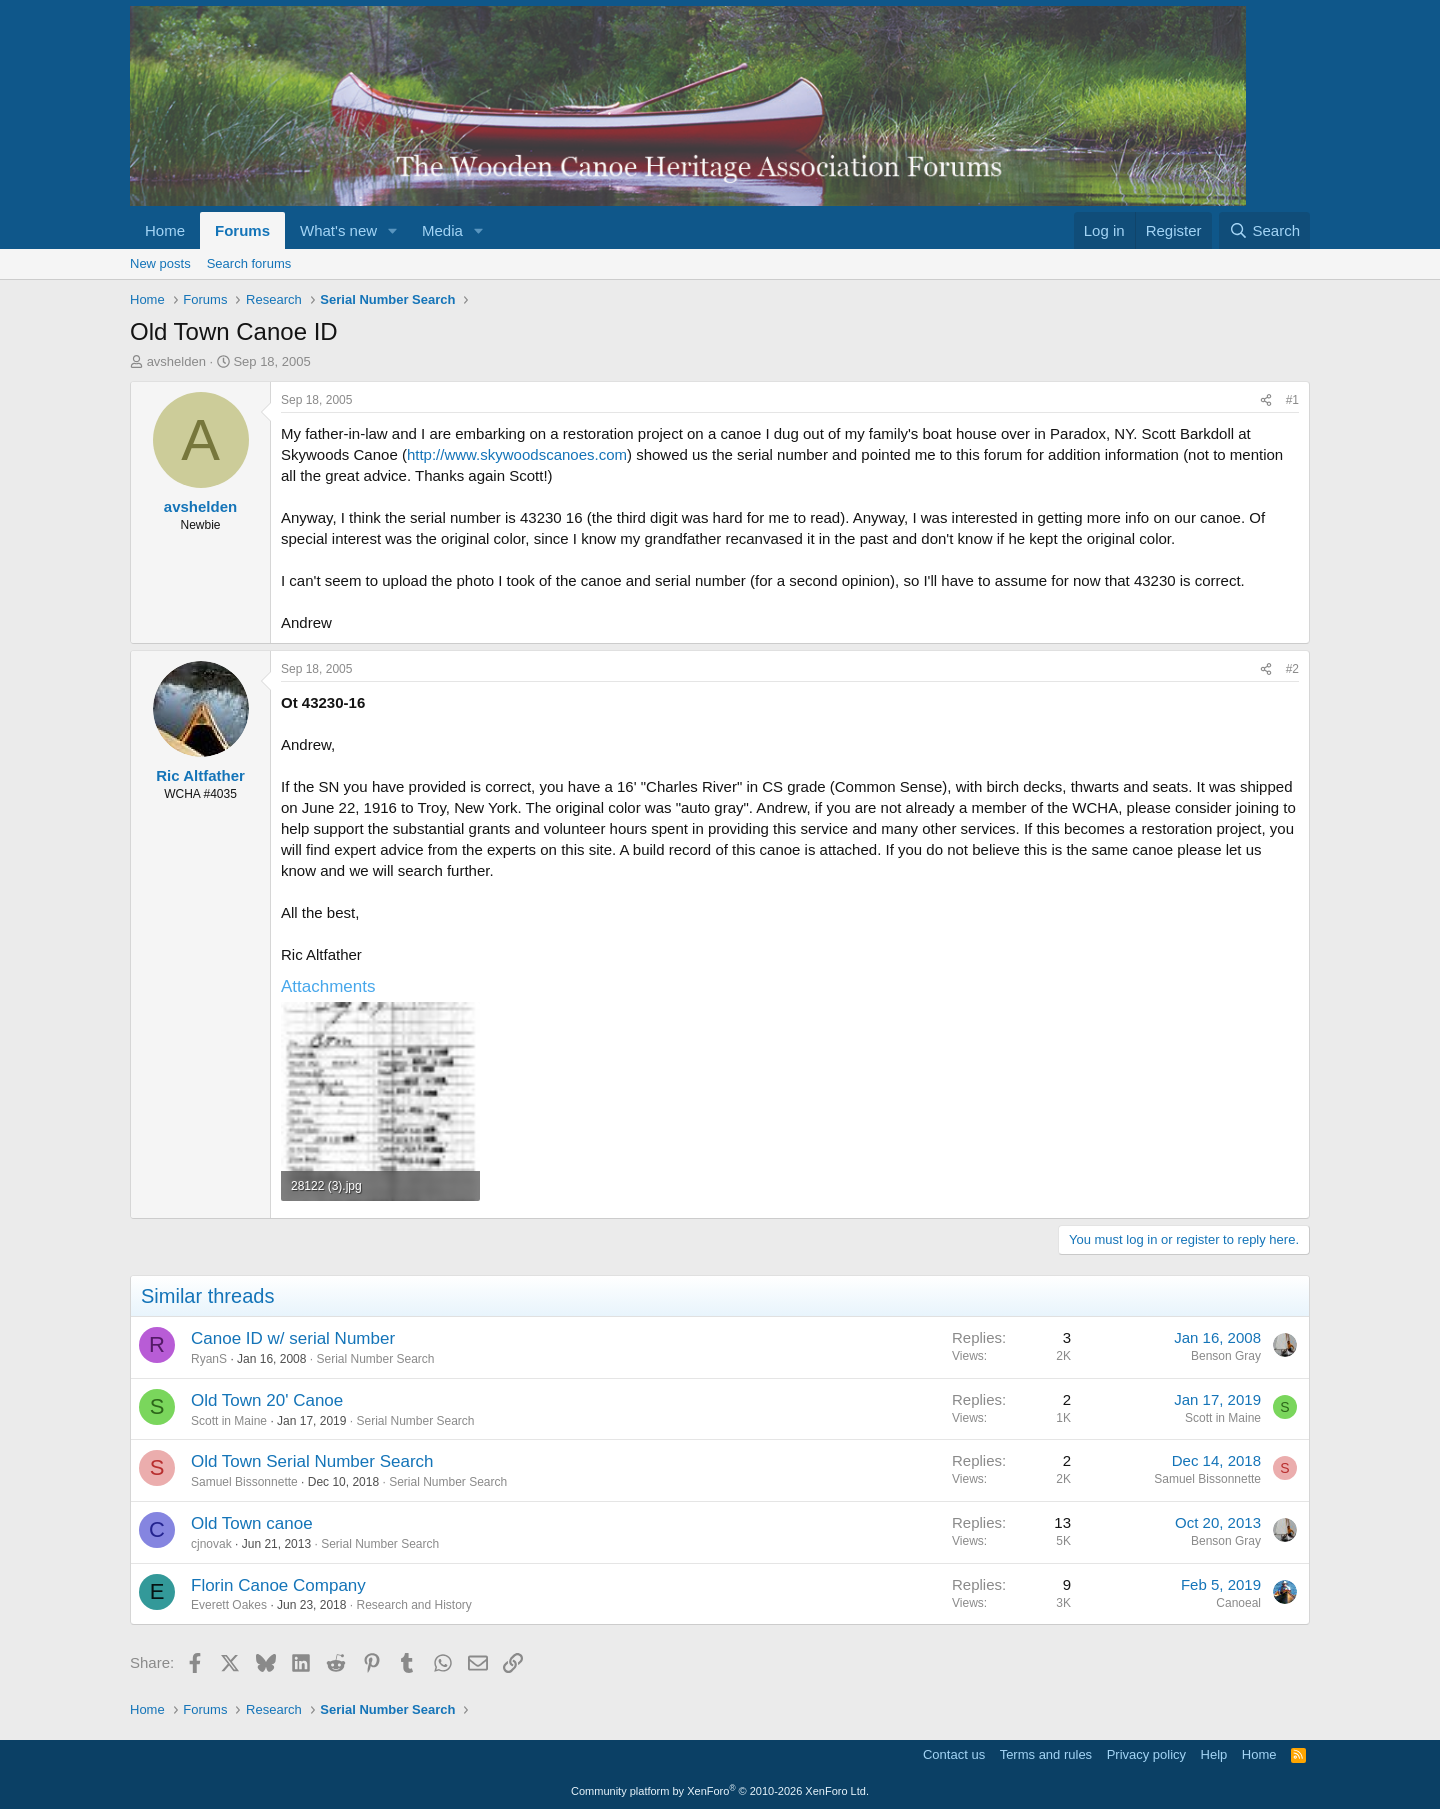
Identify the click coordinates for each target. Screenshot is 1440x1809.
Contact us (954, 1754)
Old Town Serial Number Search (312, 1461)
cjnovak (211, 1544)
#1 (1292, 400)
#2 (1292, 669)
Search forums (249, 263)
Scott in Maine (229, 1421)
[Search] (1264, 230)
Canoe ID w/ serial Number (293, 1338)
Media (442, 230)
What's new (338, 230)
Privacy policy (1146, 1754)
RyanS (209, 1359)
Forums (242, 230)
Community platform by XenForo (720, 1791)
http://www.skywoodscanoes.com (517, 454)
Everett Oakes (229, 1605)
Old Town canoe (252, 1523)
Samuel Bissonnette (244, 1482)
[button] (393, 230)
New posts (160, 263)
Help (1214, 1754)
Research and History (413, 1605)
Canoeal (1238, 1603)
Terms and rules (1046, 1754)
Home (165, 230)
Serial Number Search (375, 1359)
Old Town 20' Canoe (267, 1400)
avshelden (176, 361)
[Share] (1266, 400)
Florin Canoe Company (278, 1585)
